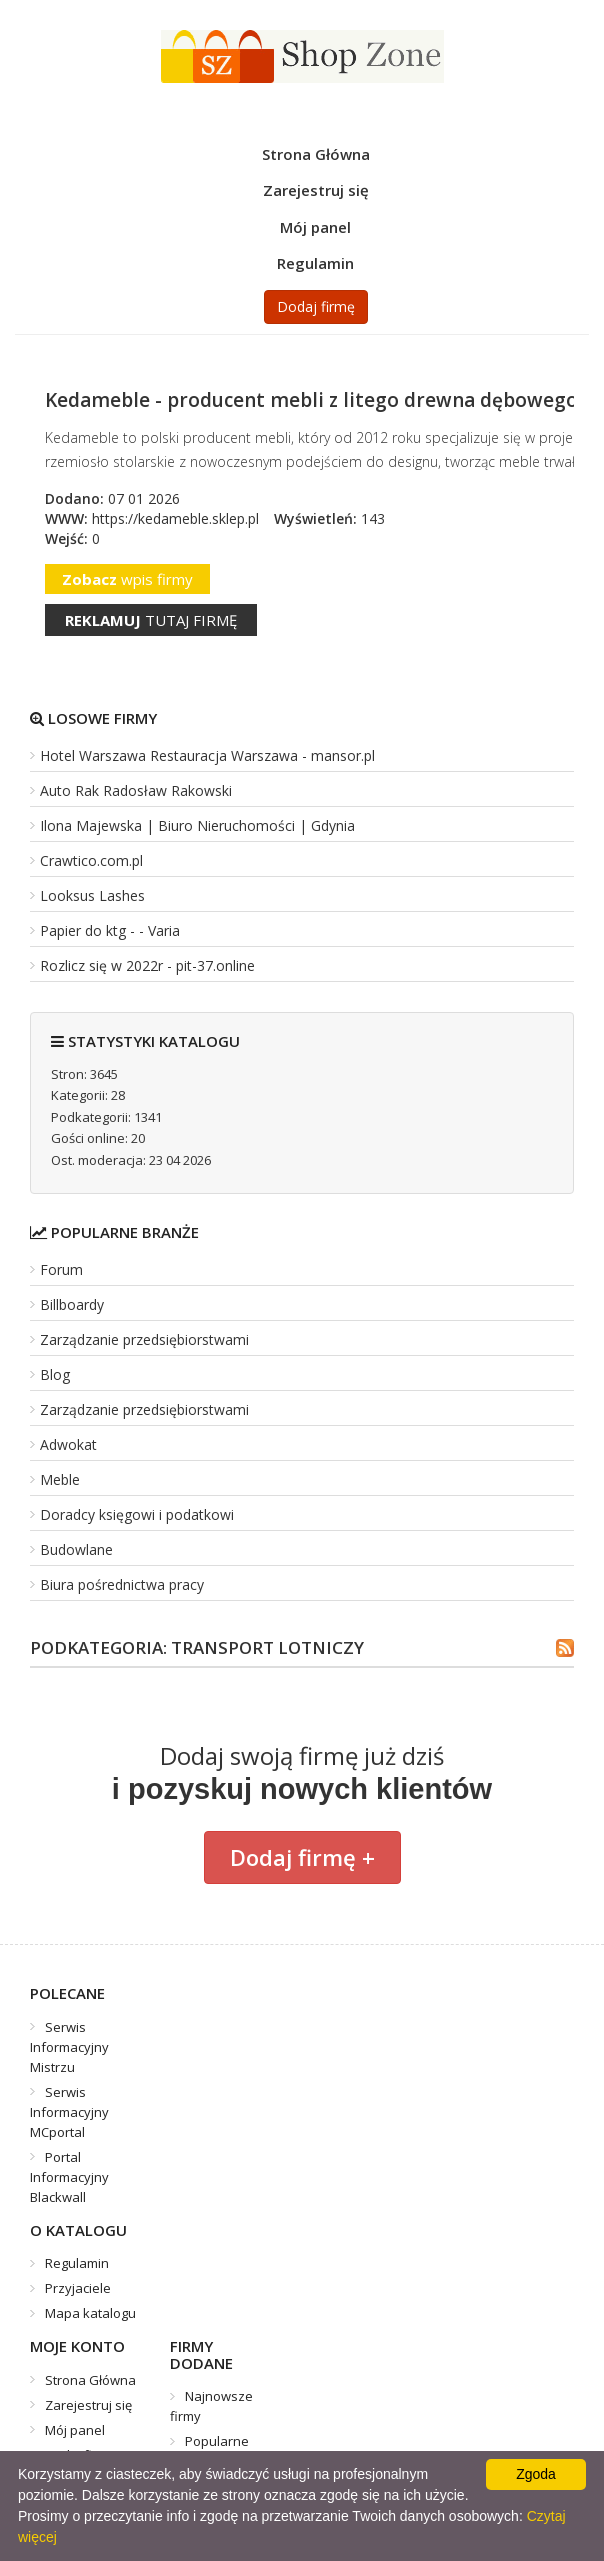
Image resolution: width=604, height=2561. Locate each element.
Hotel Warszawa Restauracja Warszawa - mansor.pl (207, 755)
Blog (55, 1374)
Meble (60, 1479)
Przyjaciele (78, 2288)
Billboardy (72, 1304)
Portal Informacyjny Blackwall (69, 2177)
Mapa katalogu (90, 2313)
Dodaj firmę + (302, 1857)
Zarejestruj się (316, 190)
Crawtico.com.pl (91, 860)
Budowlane (76, 1549)
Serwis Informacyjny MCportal (69, 2112)
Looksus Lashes (92, 895)
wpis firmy (127, 579)
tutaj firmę (151, 620)
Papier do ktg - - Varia (110, 930)
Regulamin (315, 263)
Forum (61, 1269)
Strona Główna (316, 154)
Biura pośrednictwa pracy (122, 1584)
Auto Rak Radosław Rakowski (136, 790)
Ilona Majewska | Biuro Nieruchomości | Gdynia (197, 825)
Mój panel (315, 227)
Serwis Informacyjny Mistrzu (69, 2047)
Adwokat (68, 1444)
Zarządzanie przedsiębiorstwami (144, 1339)
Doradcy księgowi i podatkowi (137, 1514)
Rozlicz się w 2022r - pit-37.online (147, 965)
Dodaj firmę (316, 306)
